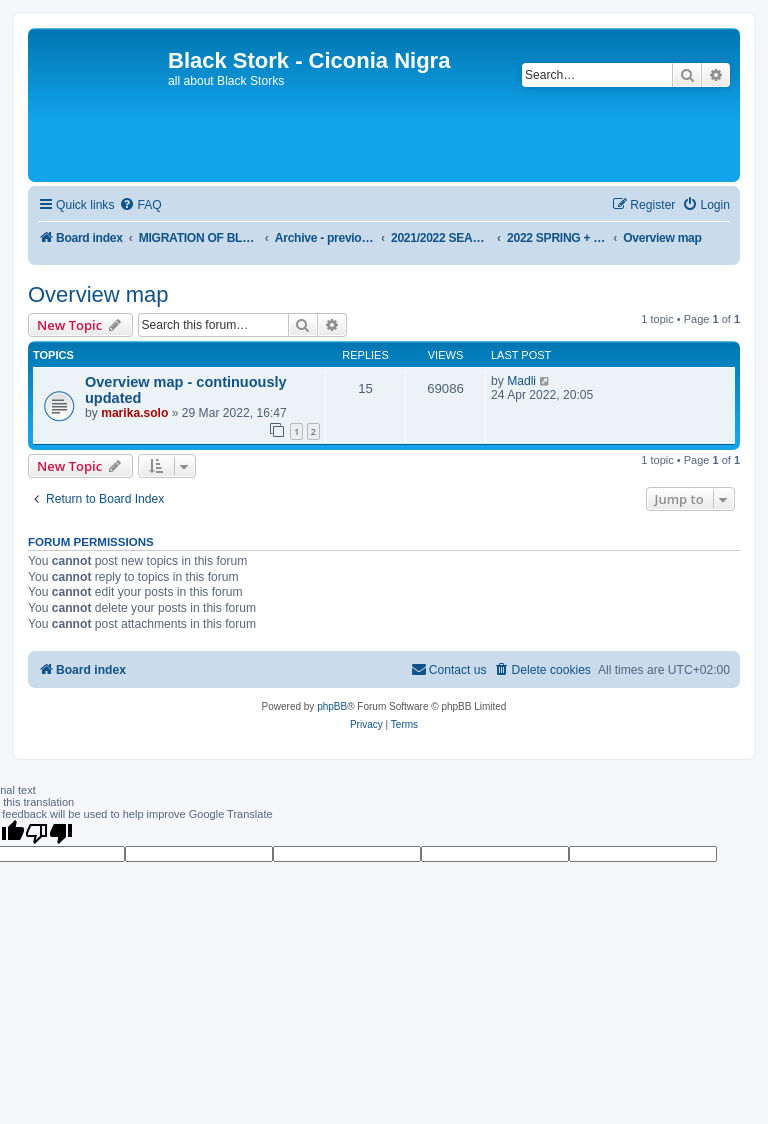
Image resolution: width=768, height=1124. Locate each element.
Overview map (98, 294)
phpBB (332, 706)
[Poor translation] (49, 833)
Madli (521, 381)
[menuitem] (140, 205)
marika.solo (134, 413)
